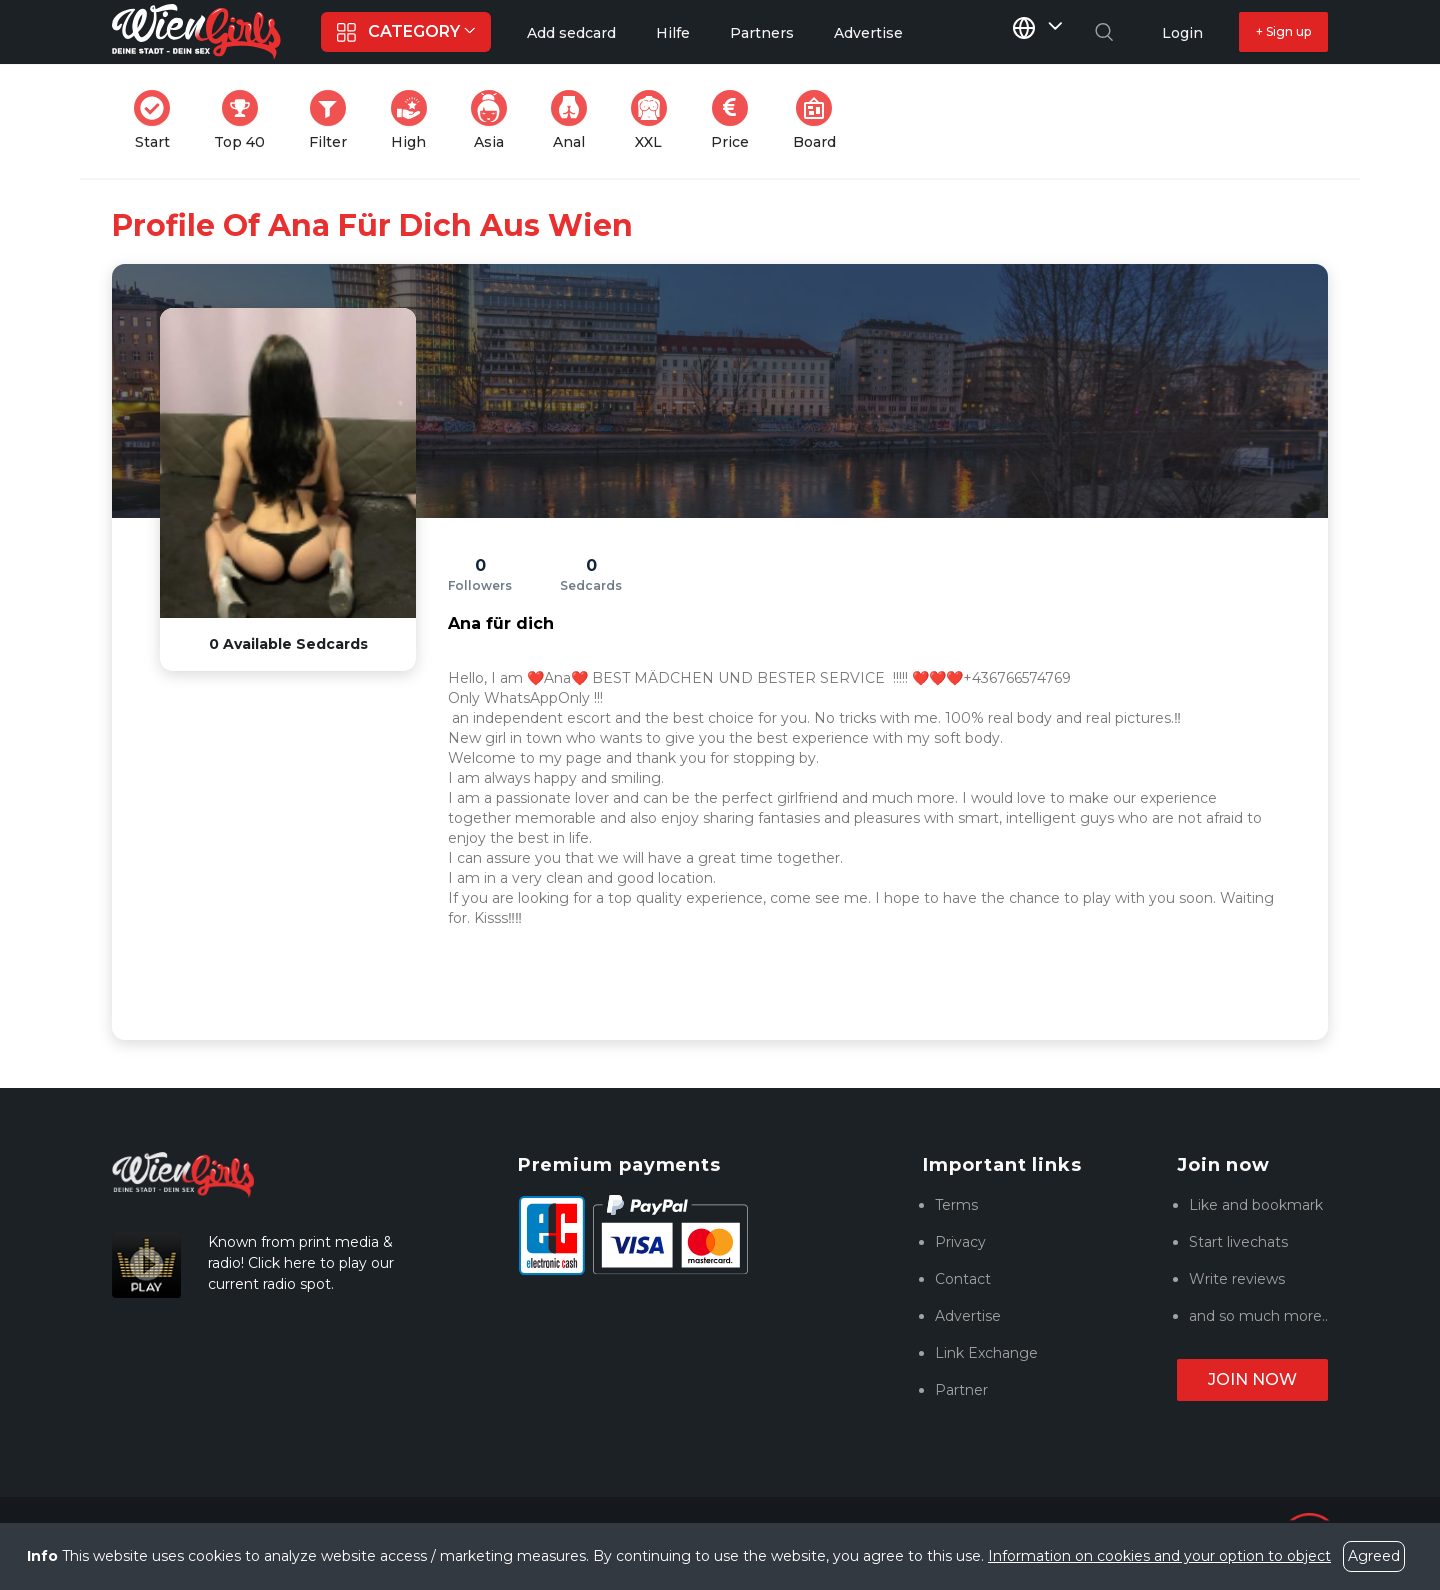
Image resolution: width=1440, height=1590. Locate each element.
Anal (575, 120)
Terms (956, 1205)
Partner (961, 1390)
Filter (334, 120)
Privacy (960, 1242)
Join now (1252, 1379)
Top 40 (245, 120)
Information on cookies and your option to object (1159, 1556)
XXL (653, 120)
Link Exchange (986, 1353)
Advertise (968, 1316)
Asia (495, 120)
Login (1182, 33)
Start (158, 120)
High (415, 120)
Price (736, 120)
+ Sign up (1283, 31)
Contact (963, 1279)
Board (820, 120)
